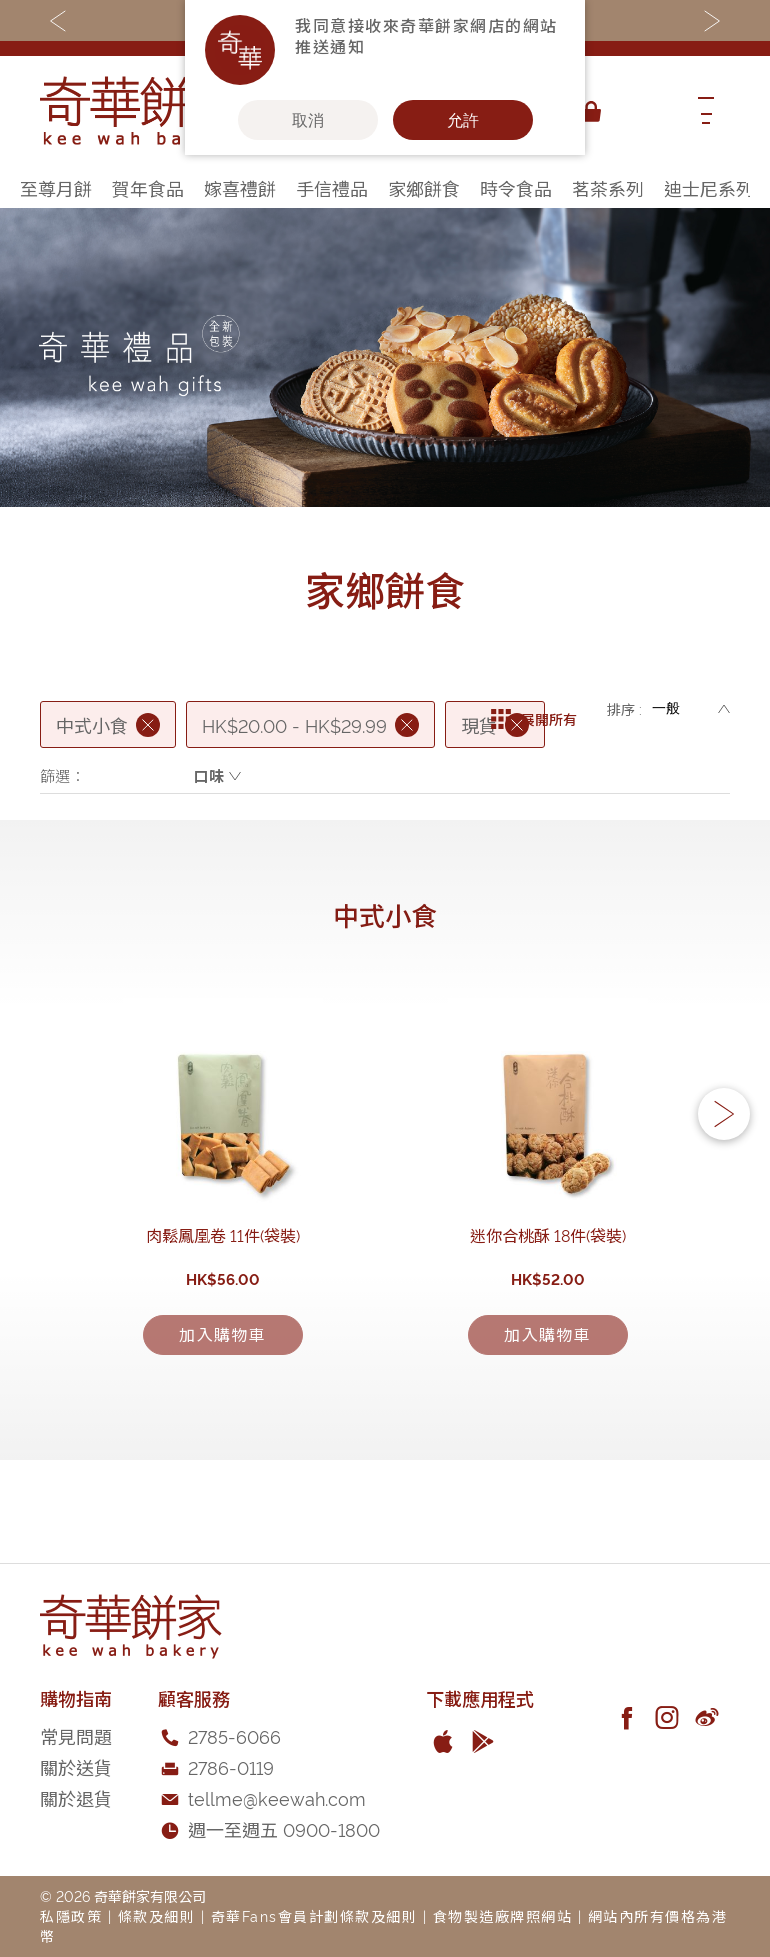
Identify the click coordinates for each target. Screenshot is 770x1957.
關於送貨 (76, 1842)
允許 (463, 120)
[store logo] (140, 112)
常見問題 (76, 1812)
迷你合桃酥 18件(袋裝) (548, 1371)
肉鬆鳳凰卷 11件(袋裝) (223, 1371)
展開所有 (534, 709)
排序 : (624, 708)
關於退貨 (76, 1873)
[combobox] (645, 112)
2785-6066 (234, 1812)
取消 (308, 120)
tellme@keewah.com (277, 1873)
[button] (724, 1184)
